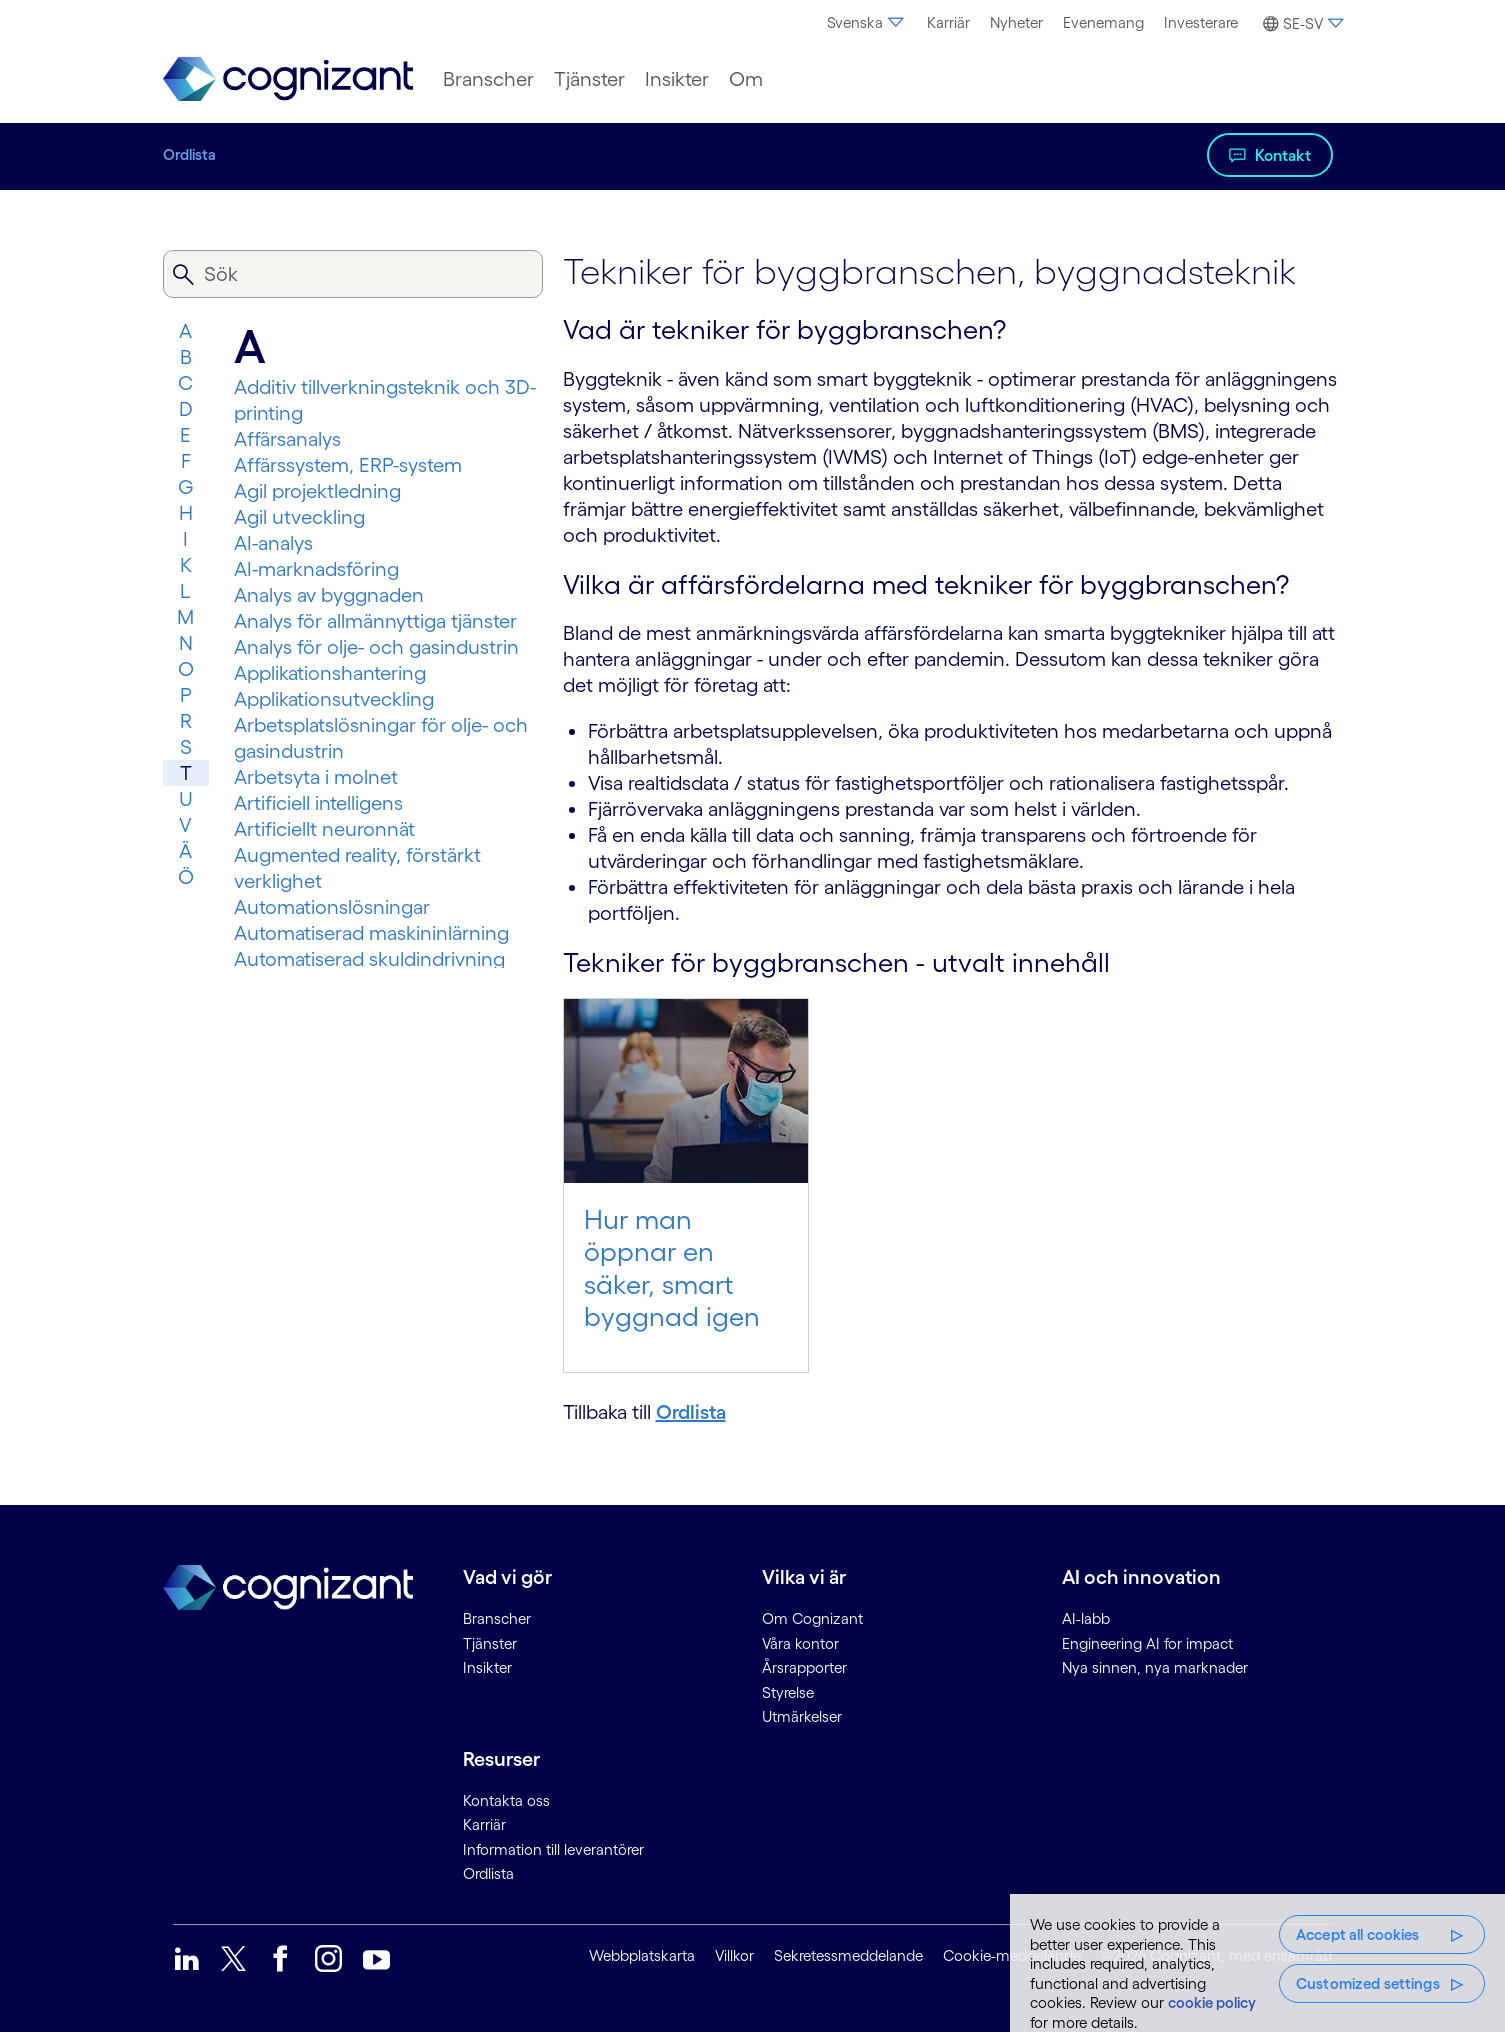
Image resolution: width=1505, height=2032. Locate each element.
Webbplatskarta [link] (642, 1955)
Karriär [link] (484, 1824)
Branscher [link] (497, 1618)
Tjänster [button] (589, 79)
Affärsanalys (287, 439)
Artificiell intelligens (318, 803)
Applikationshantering (330, 673)
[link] (288, 79)
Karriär (948, 22)
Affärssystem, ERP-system (348, 465)
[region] (1257, 1963)
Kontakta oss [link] (506, 1800)
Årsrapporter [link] (804, 1667)
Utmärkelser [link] (802, 1716)
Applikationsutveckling (334, 699)
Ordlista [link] (488, 1873)
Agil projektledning (317, 491)
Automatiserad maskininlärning (371, 933)
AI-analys (273, 543)
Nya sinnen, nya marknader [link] (1155, 1667)
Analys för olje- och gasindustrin (376, 647)
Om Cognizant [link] (812, 1618)
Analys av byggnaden (329, 595)
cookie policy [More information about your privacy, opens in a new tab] (1212, 2002)
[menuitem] (867, 23)
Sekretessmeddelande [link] (848, 1955)
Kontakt (1283, 155)
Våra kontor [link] (800, 1643)
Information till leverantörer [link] (553, 1849)
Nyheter (1016, 22)
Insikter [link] (487, 1667)
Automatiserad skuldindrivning (369, 959)
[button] (1300, 24)
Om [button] (746, 79)
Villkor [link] (734, 1955)
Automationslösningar (332, 907)
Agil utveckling (299, 517)
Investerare (1201, 22)
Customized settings (1368, 1983)
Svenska (867, 22)
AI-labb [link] (1086, 1618)
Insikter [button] (677, 79)
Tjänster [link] (490, 1643)
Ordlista (189, 154)
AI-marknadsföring (316, 569)
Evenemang (1103, 22)
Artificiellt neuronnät (324, 829)
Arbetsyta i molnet (316, 777)
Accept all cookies (1358, 1934)
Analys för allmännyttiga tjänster (375, 621)
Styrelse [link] (788, 1692)
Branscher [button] (488, 79)
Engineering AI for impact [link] (1147, 1643)
